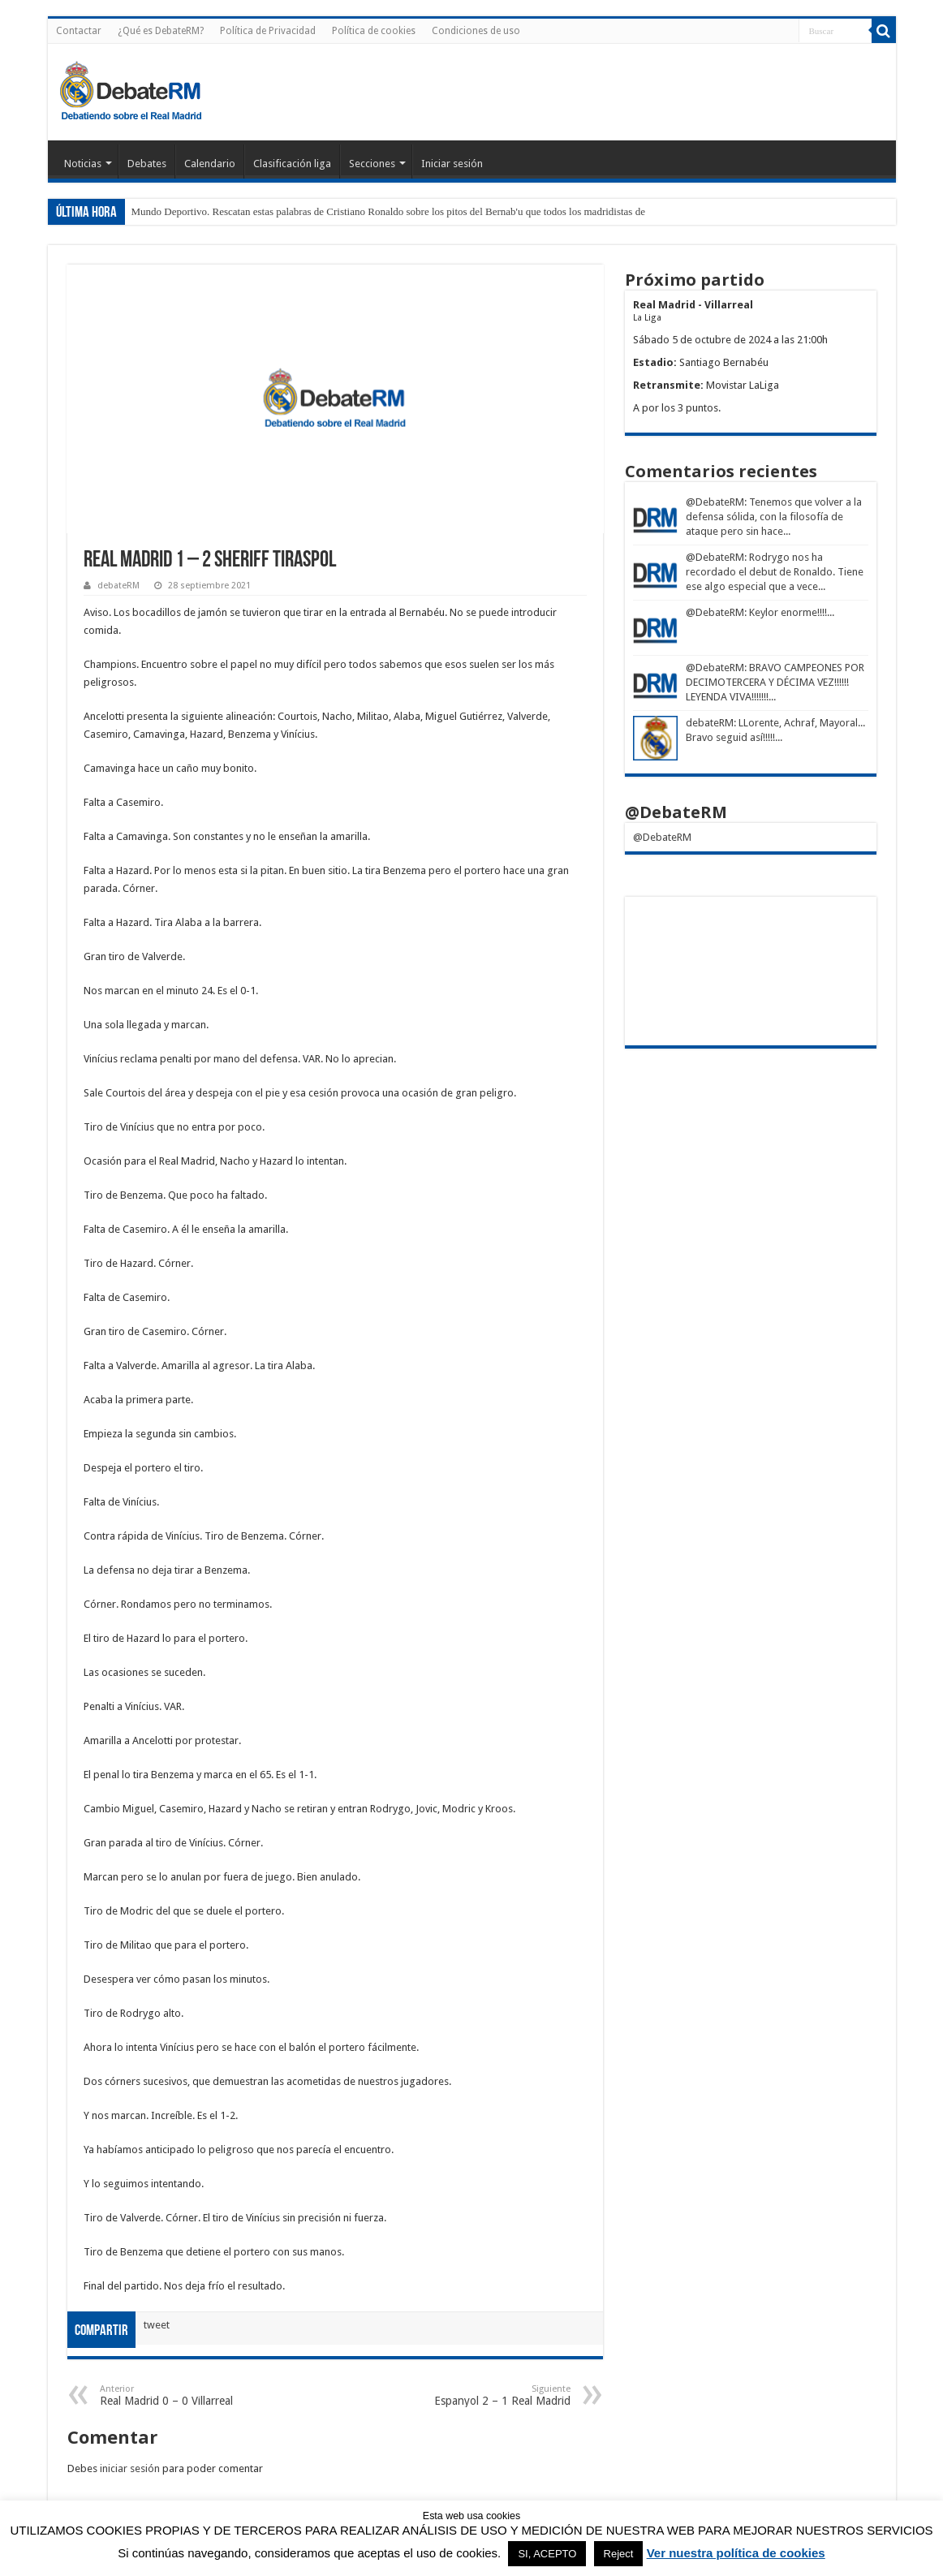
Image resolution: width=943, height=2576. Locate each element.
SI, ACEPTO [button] (547, 2554)
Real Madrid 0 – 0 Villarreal (183, 2395)
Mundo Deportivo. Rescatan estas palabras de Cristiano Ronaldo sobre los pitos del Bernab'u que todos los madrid (372, 211)
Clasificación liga (292, 163)
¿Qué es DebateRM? (161, 31)
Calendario (209, 163)
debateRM (118, 585)
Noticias (82, 163)
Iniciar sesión (452, 163)
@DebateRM (715, 502)
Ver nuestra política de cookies (736, 2553)
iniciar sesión (130, 2468)
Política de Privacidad (268, 31)
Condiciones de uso (476, 31)
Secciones (372, 163)
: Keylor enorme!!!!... (789, 612)
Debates (146, 163)
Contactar (78, 31)
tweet (157, 2325)
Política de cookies (374, 31)
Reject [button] (619, 2554)
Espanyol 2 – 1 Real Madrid (487, 2395)
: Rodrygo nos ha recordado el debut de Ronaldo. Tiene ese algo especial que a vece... (774, 571)
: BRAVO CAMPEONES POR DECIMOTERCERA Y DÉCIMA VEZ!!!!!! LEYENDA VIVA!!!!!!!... (775, 682)
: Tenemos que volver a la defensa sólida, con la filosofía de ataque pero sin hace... (774, 516)
